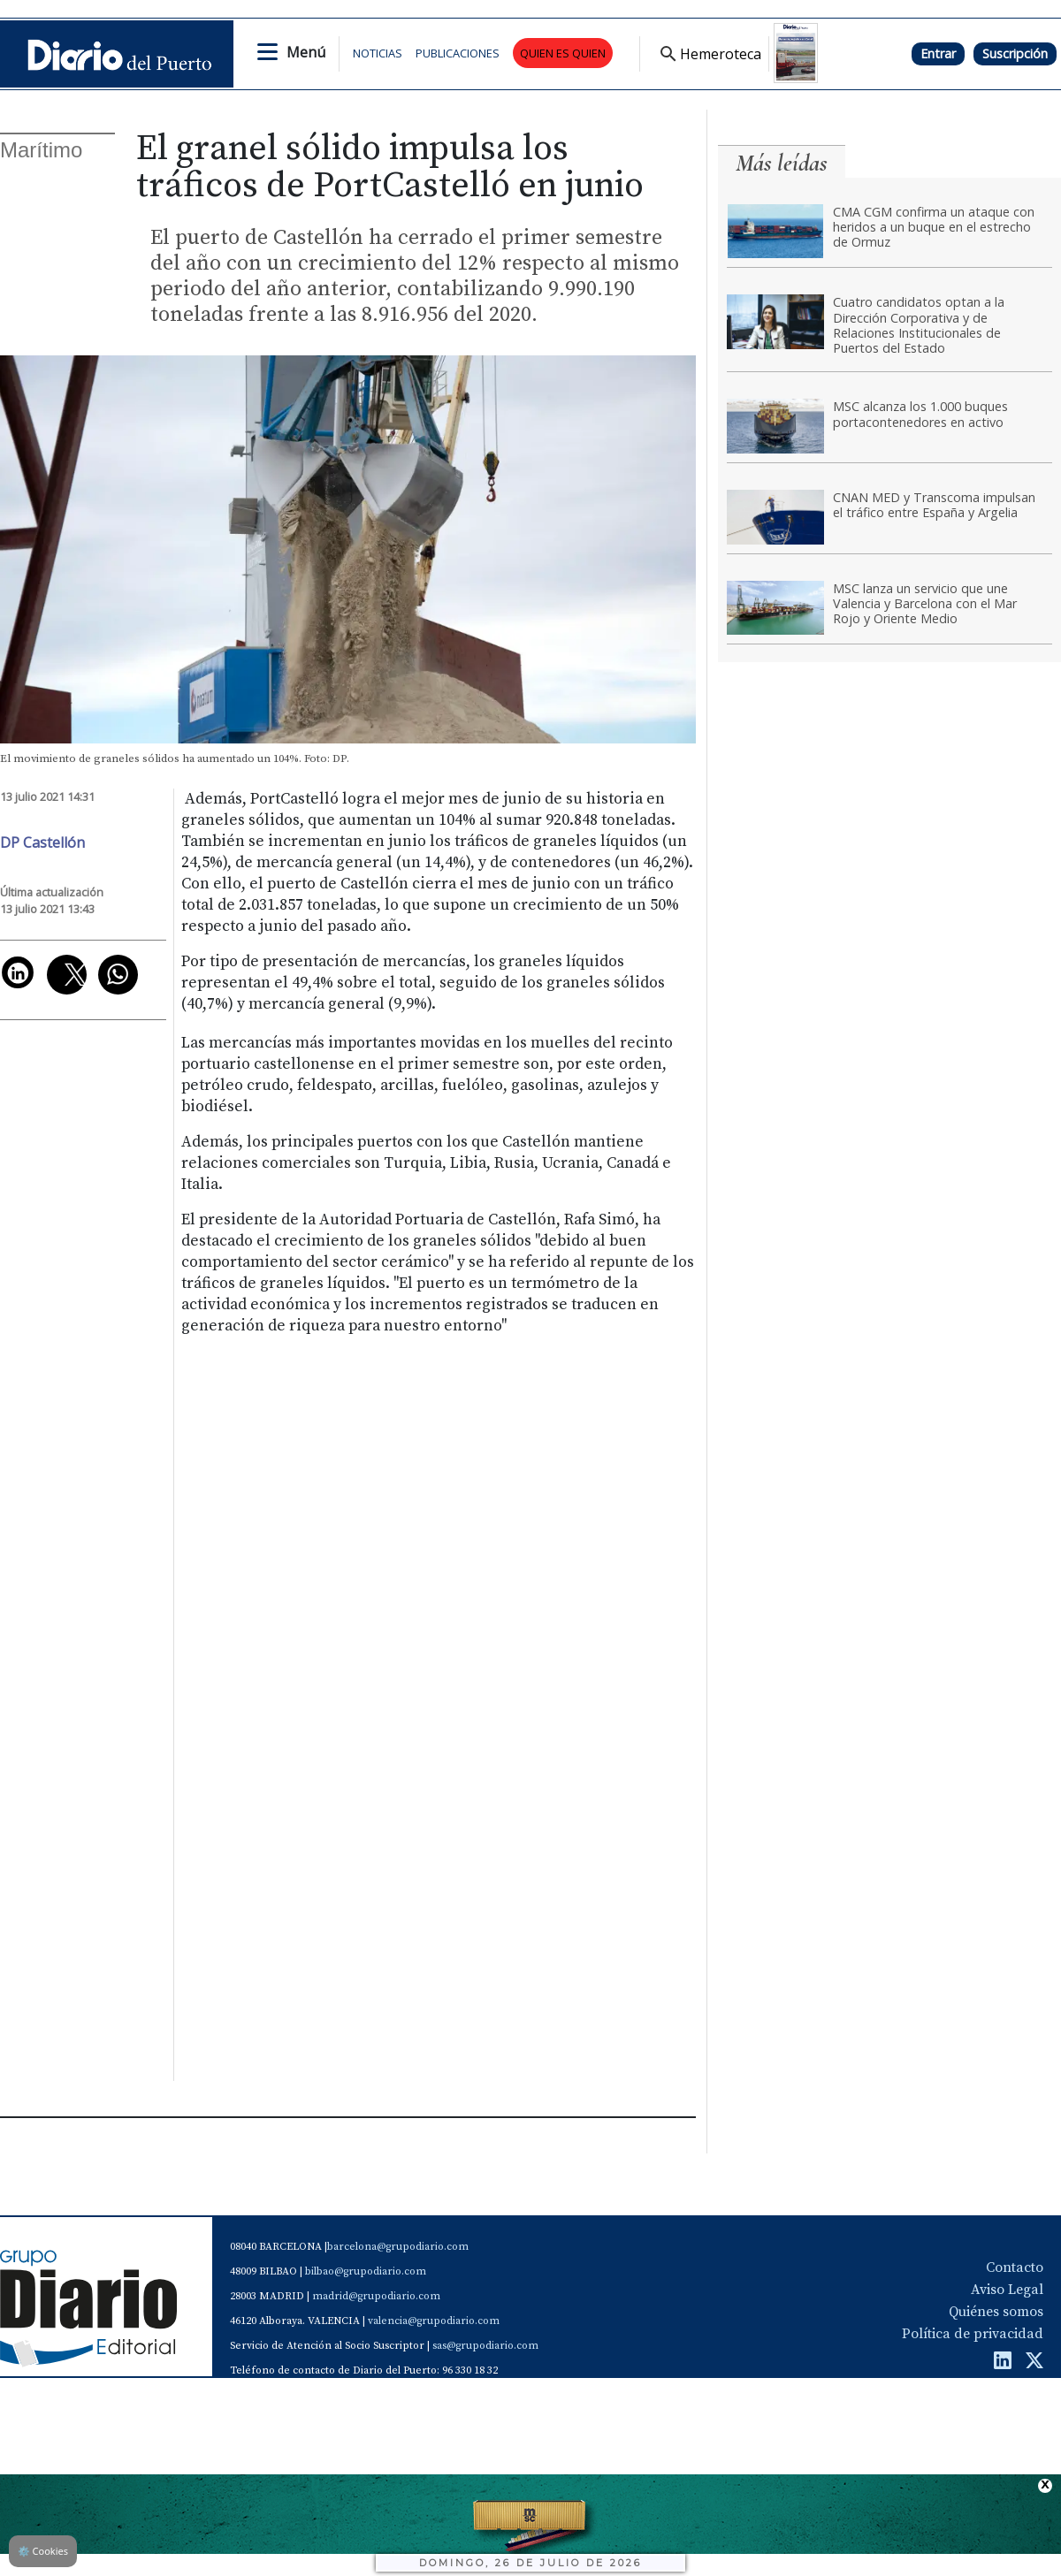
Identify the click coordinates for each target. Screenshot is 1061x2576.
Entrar (938, 53)
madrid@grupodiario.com (376, 2296)
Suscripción (1015, 53)
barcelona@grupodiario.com (398, 2246)
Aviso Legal (1007, 2289)
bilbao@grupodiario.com (365, 2271)
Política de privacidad (972, 2334)
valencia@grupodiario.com (434, 2321)
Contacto (1014, 2267)
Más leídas (782, 163)
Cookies (43, 2550)
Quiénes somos (996, 2312)
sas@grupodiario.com (485, 2345)
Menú (305, 52)
